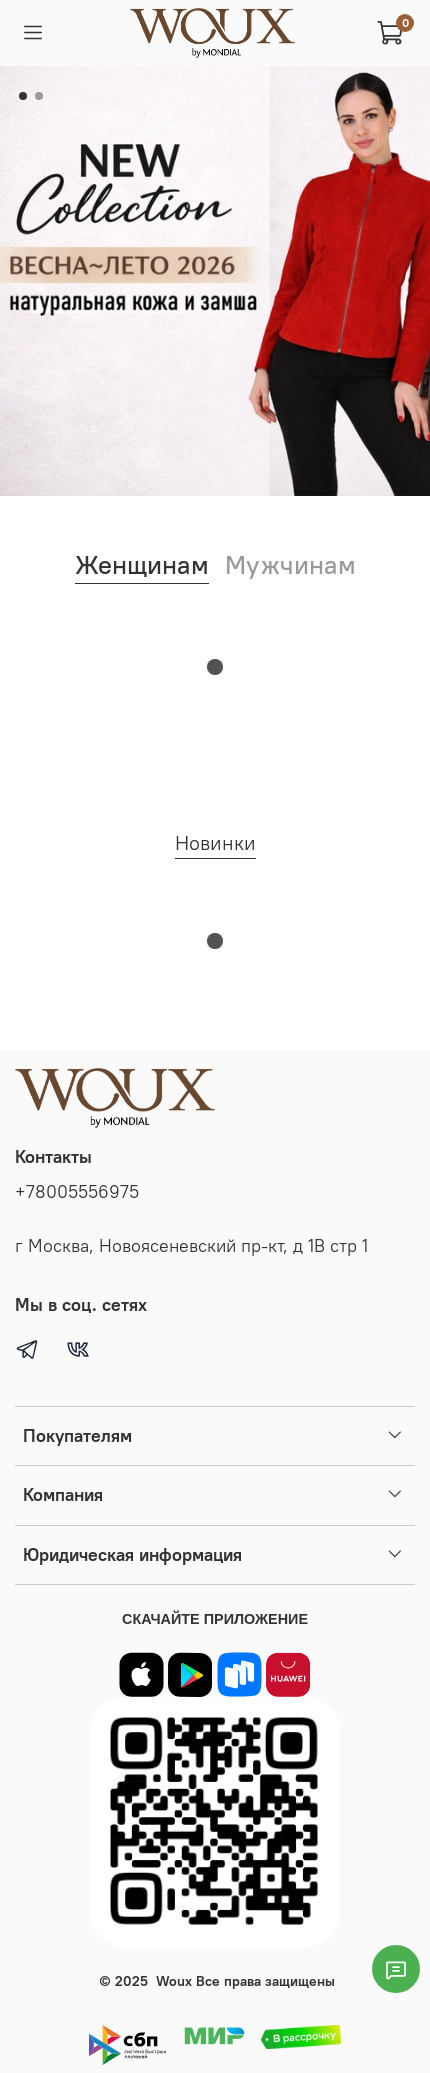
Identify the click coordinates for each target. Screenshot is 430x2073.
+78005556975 (77, 1192)
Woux (174, 1981)
